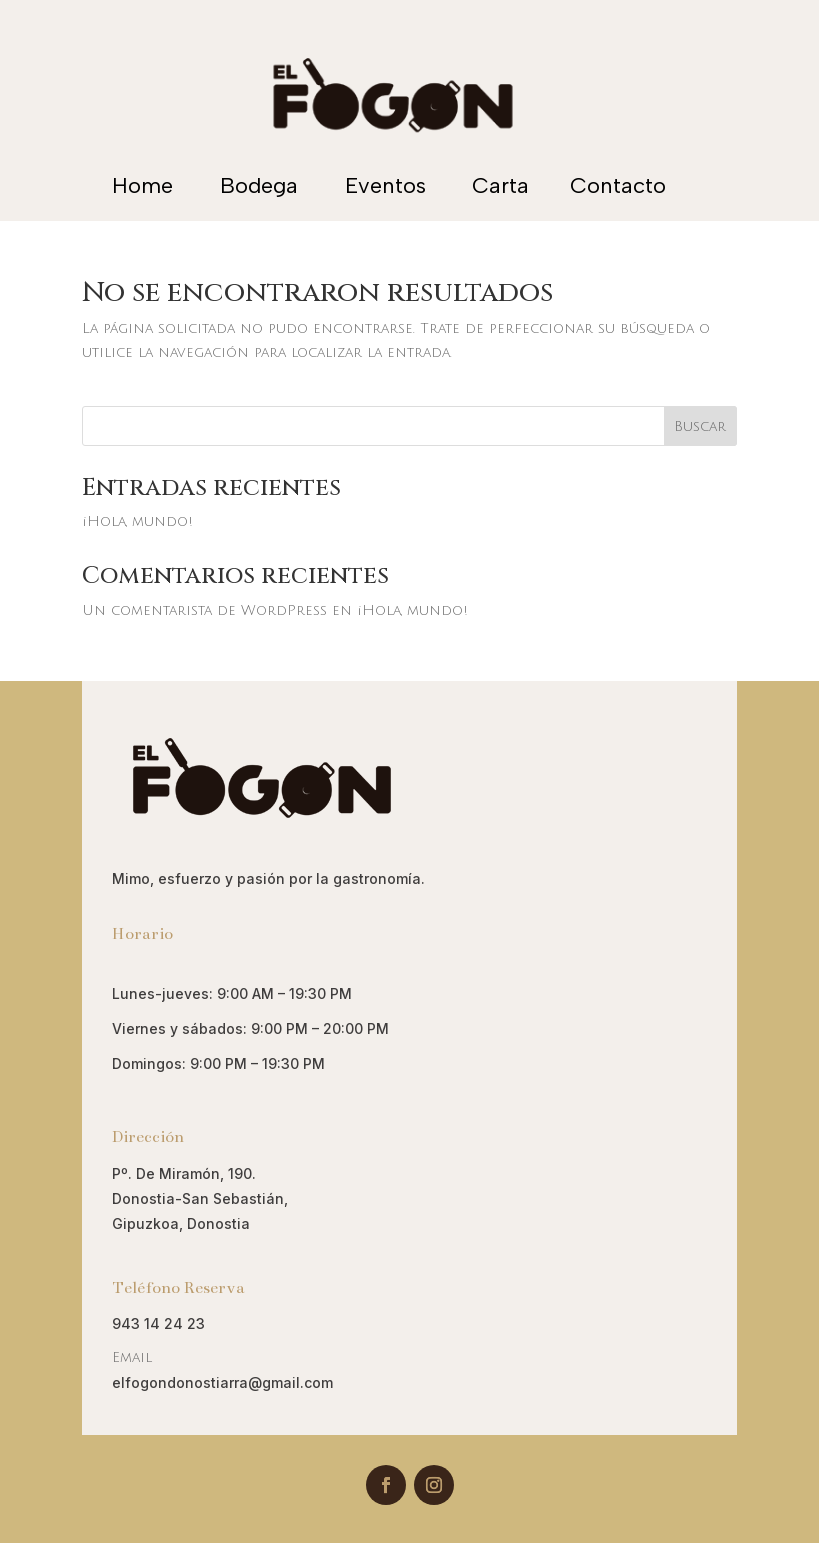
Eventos (385, 185)
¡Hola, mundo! (137, 521)
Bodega (259, 185)
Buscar (700, 426)
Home (142, 185)
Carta (500, 185)
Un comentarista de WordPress (204, 610)
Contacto (618, 185)
